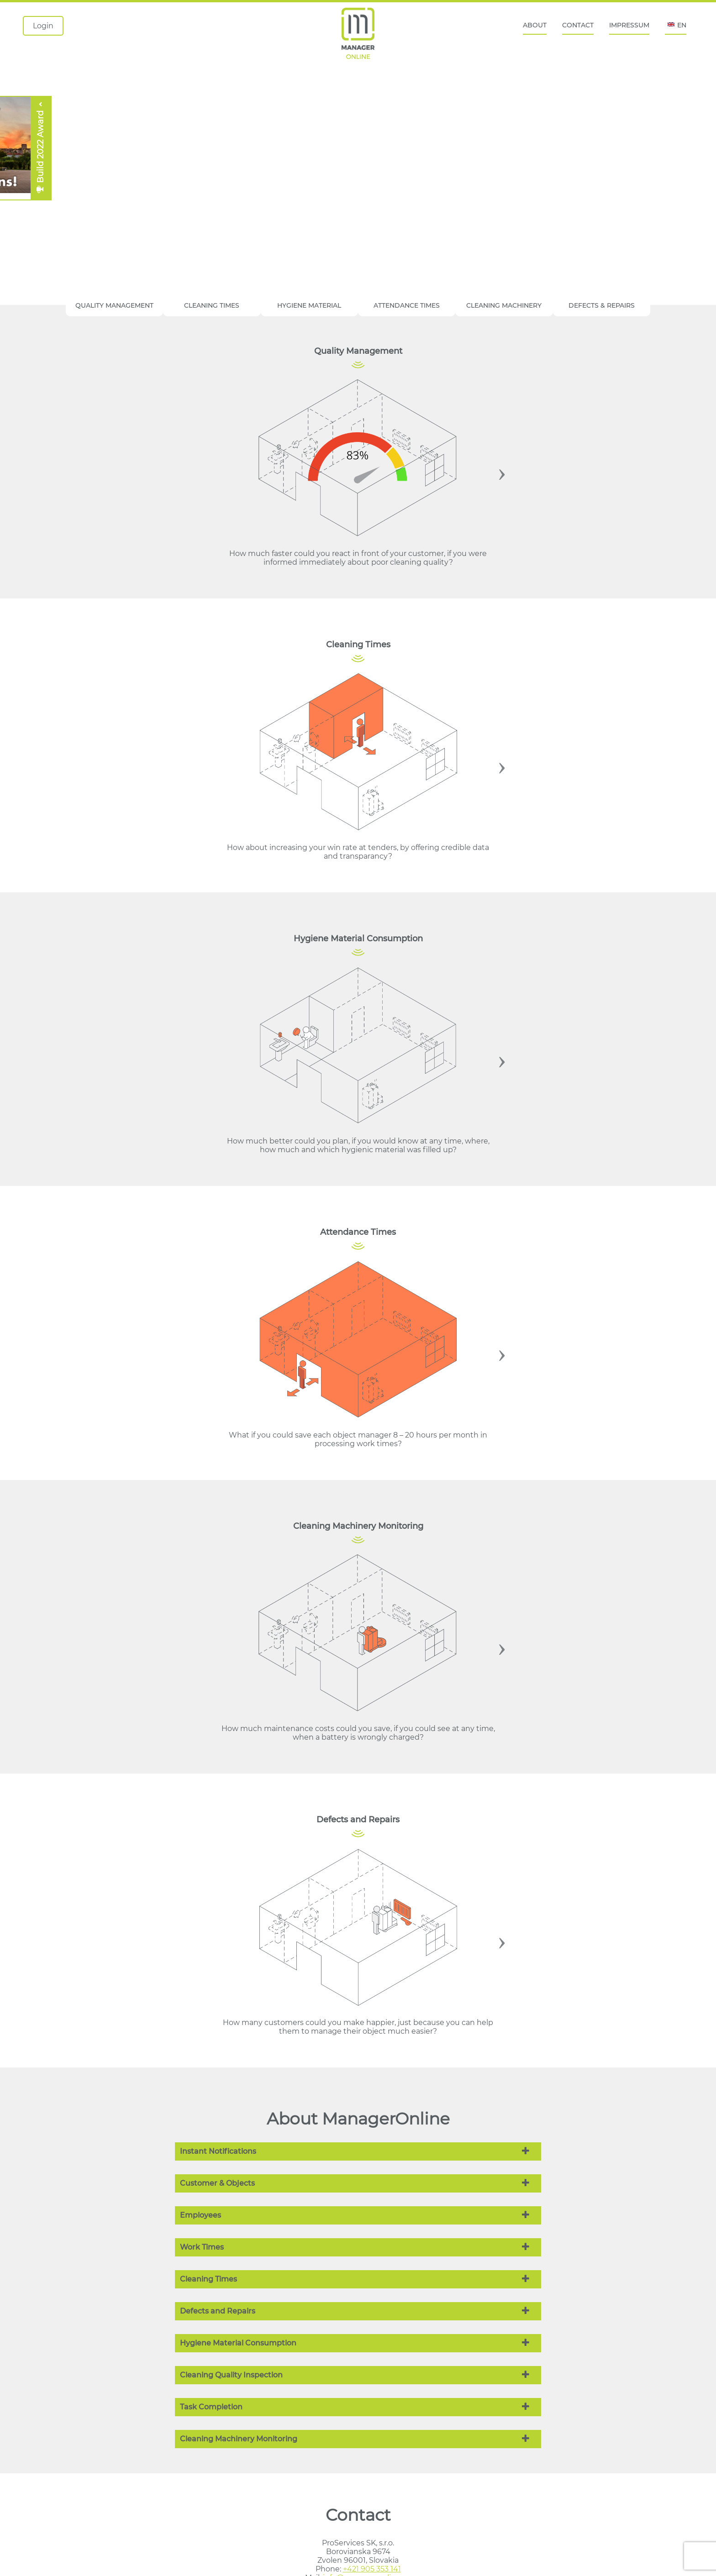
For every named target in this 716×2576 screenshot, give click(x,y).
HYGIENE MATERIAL (309, 305)
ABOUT (535, 25)
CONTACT (578, 25)
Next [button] (501, 472)
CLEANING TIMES (211, 305)
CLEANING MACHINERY (504, 305)
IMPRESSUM (629, 25)
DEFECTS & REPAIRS (602, 305)
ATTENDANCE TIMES (407, 305)
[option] (358, 472)
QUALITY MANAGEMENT (114, 305)
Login (43, 25)
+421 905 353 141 (372, 2569)
